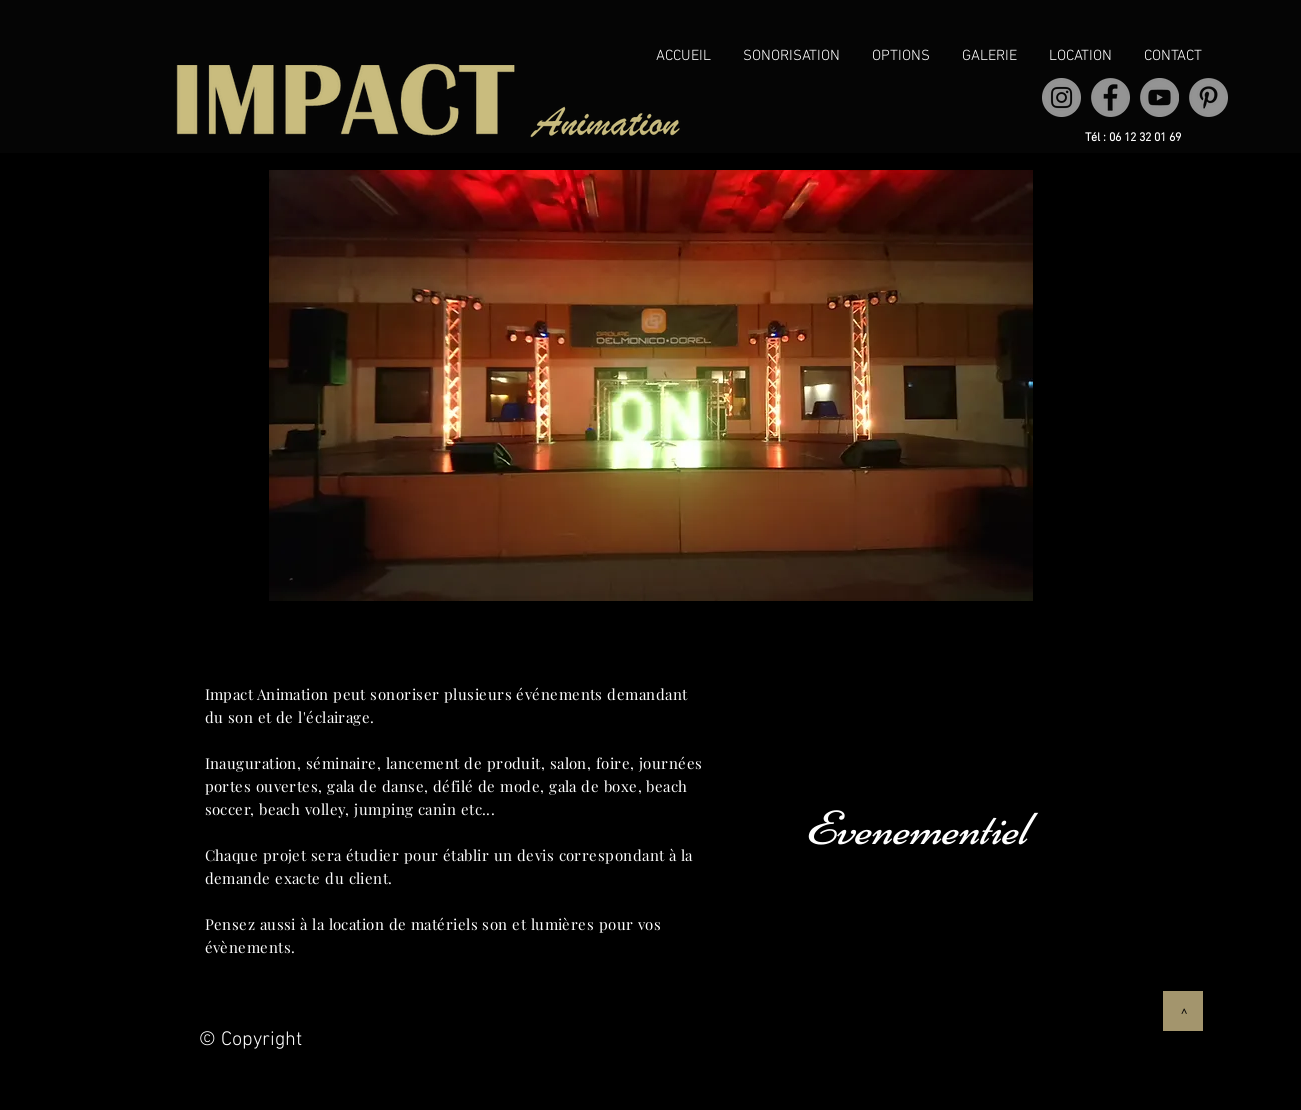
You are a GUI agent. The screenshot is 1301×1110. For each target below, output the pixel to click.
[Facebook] (1110, 97)
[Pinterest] (1208, 97)
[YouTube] (1159, 97)
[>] (1183, 1011)
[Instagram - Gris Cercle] (1061, 97)
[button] (791, 56)
